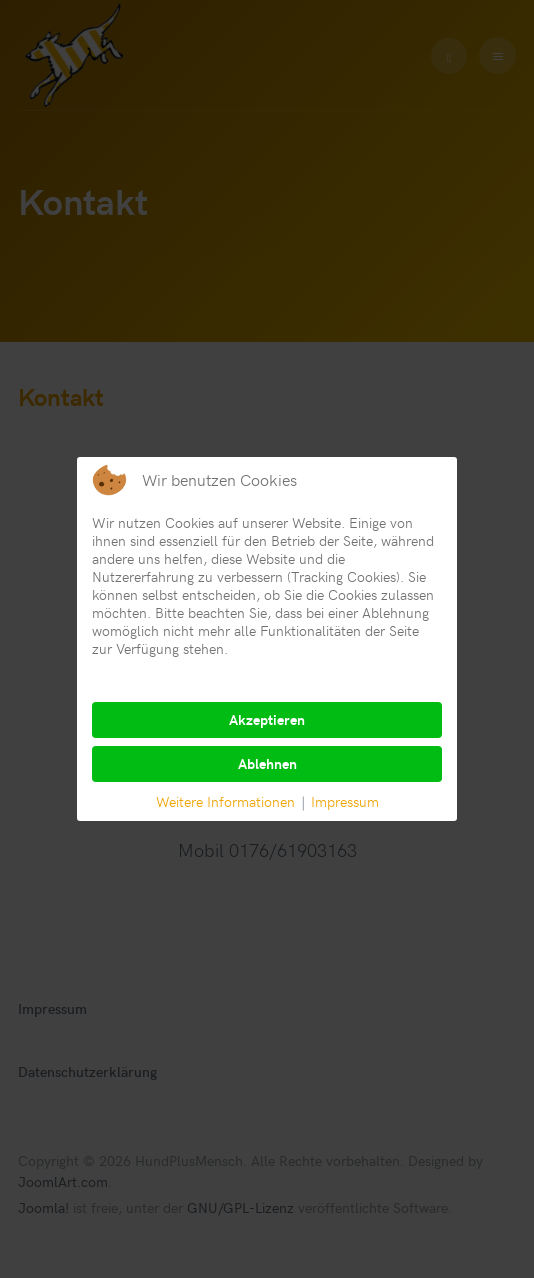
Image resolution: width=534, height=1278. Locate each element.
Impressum (345, 801)
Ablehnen (267, 763)
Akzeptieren (267, 719)
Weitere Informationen (225, 801)
